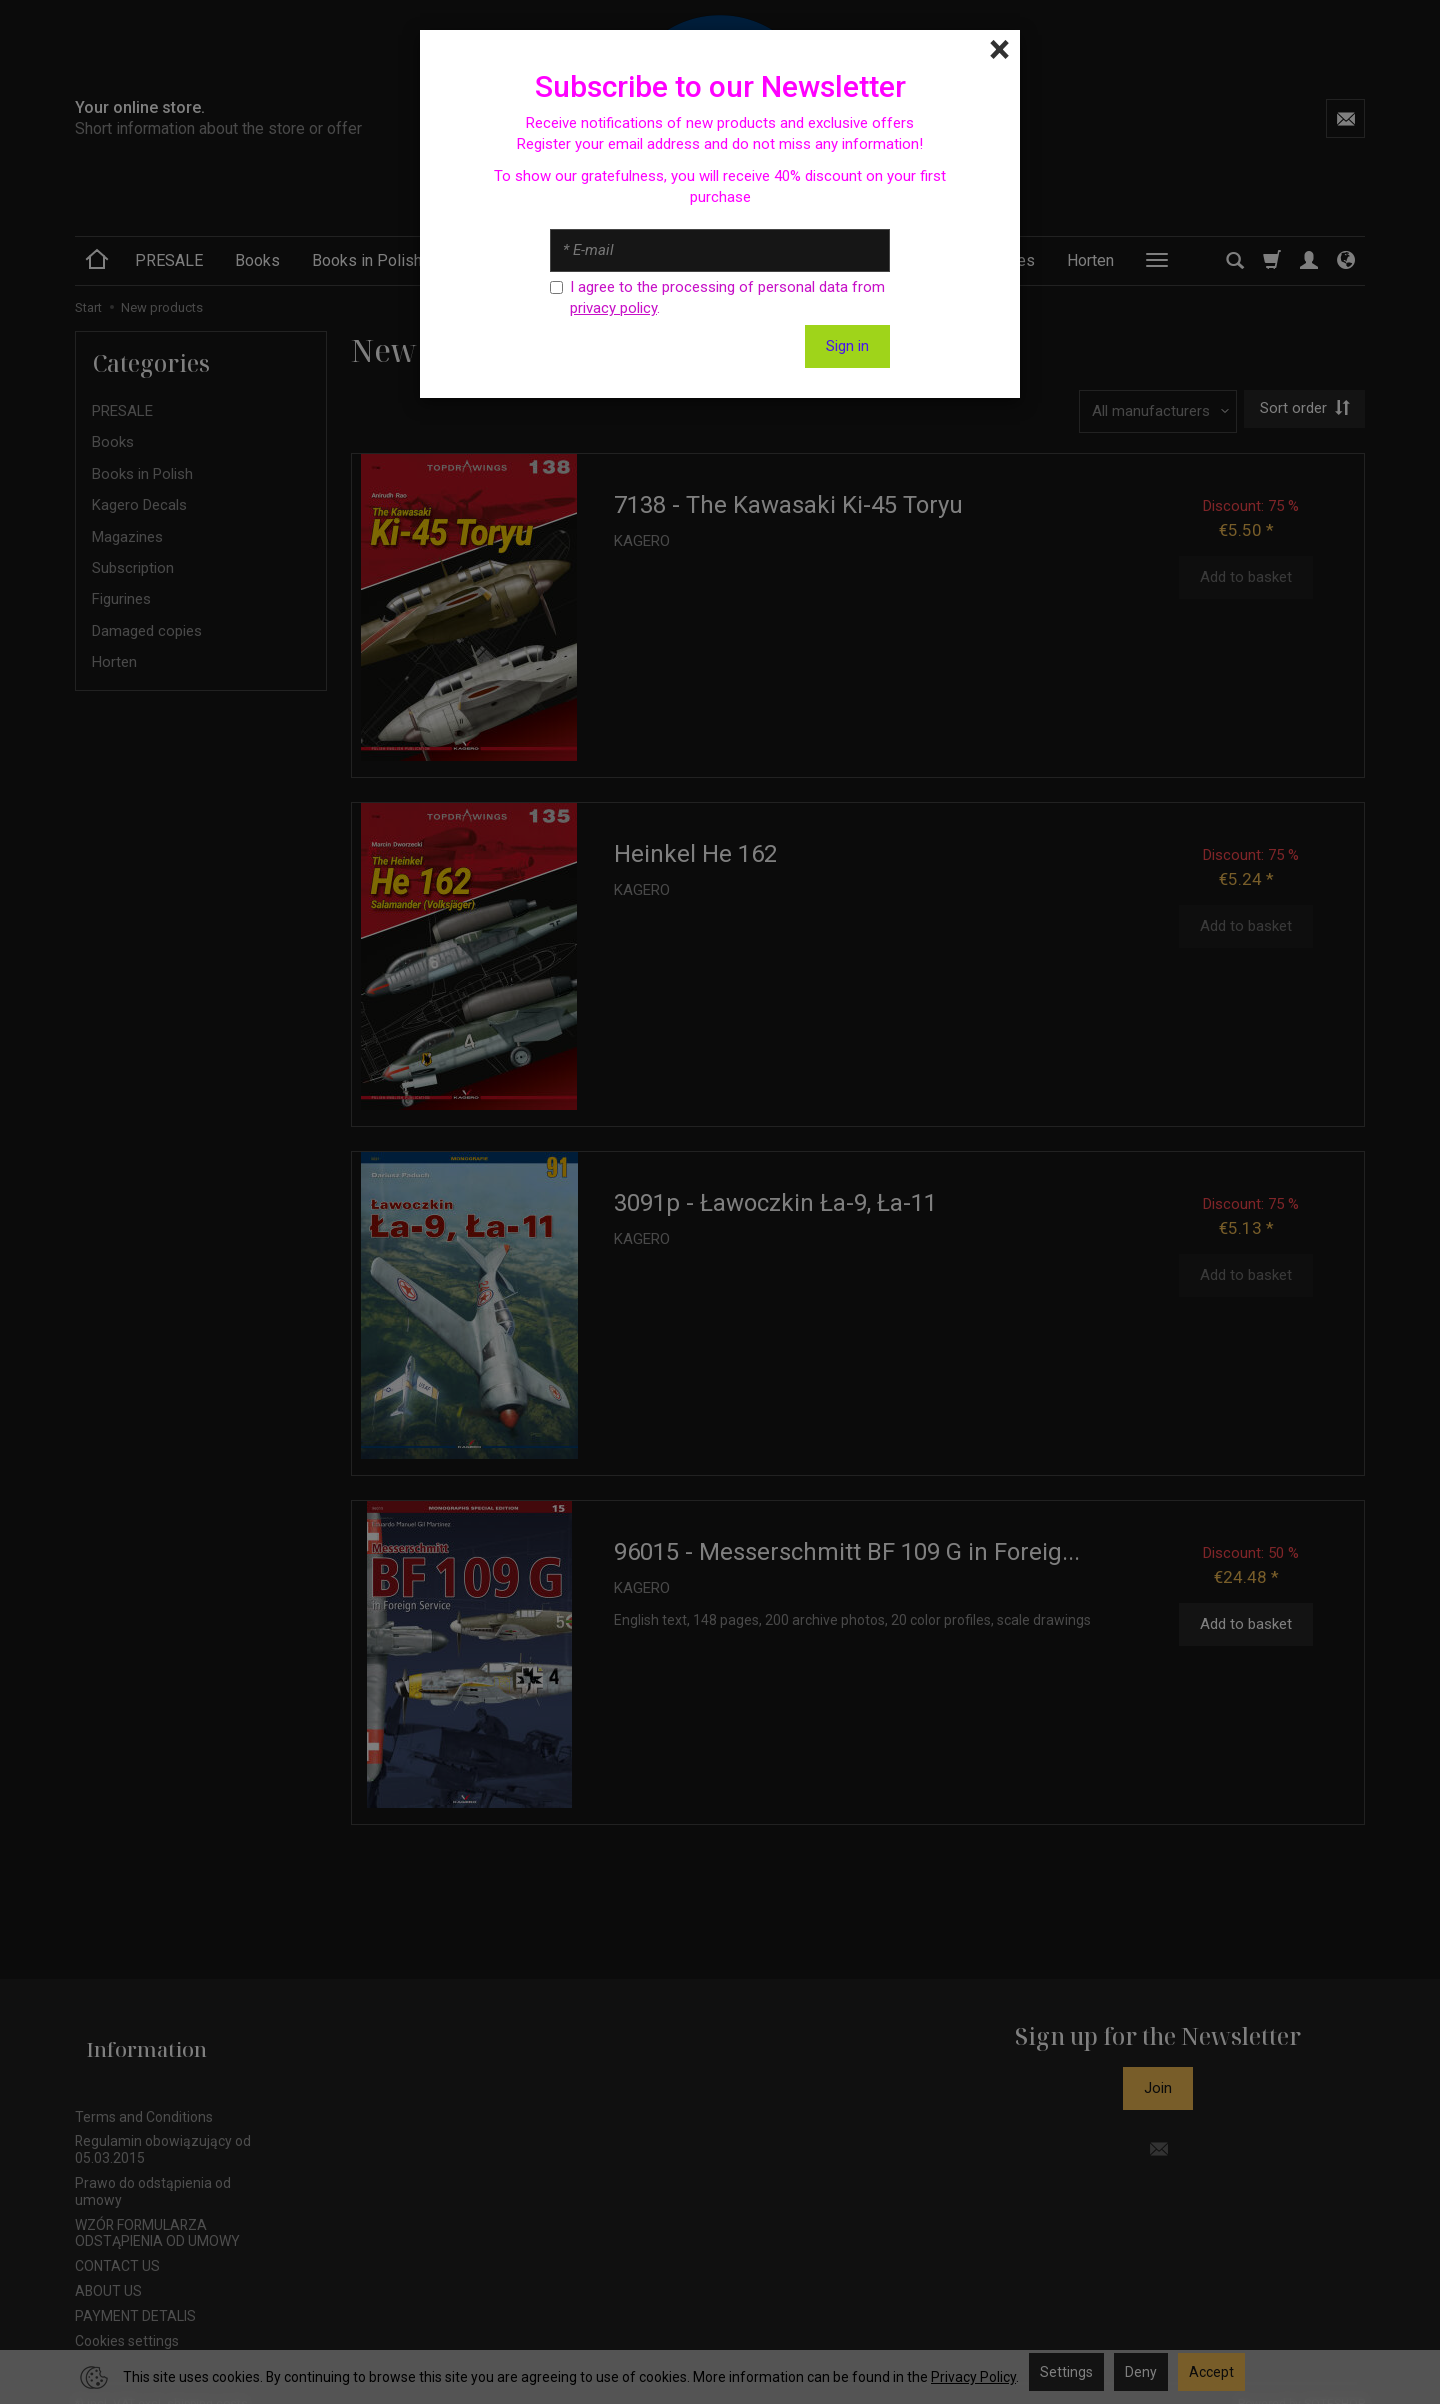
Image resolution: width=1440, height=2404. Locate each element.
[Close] (999, 50)
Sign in (847, 346)
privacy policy (613, 308)
